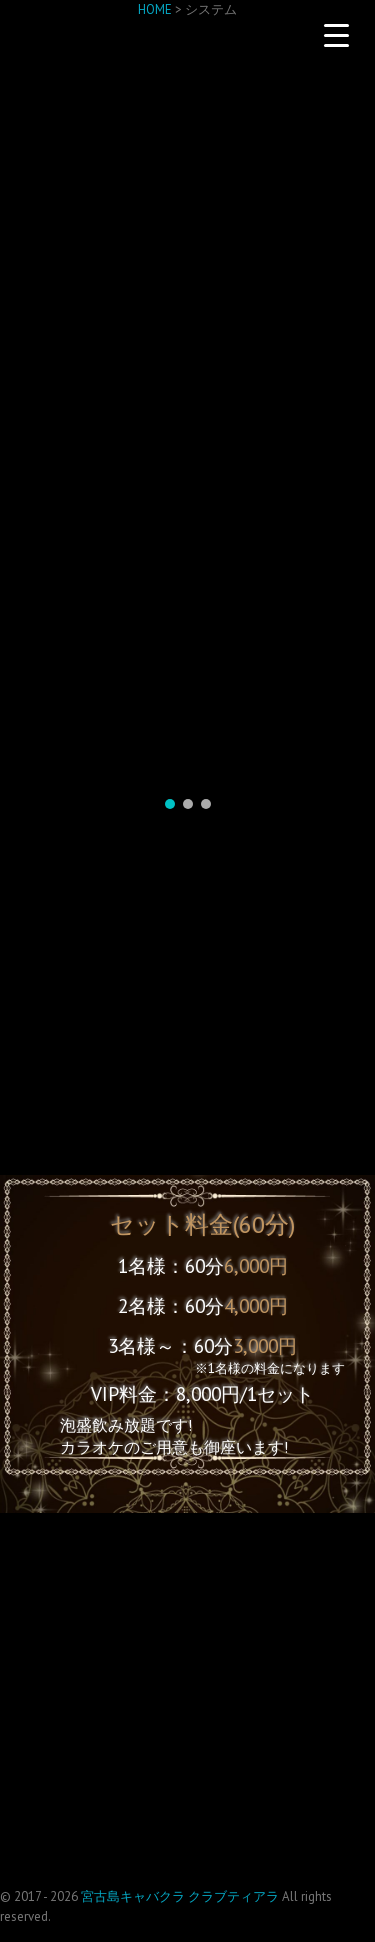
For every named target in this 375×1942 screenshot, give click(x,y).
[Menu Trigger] (336, 35)
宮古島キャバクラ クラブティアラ (180, 1896)
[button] (170, 804)
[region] (187, 523)
